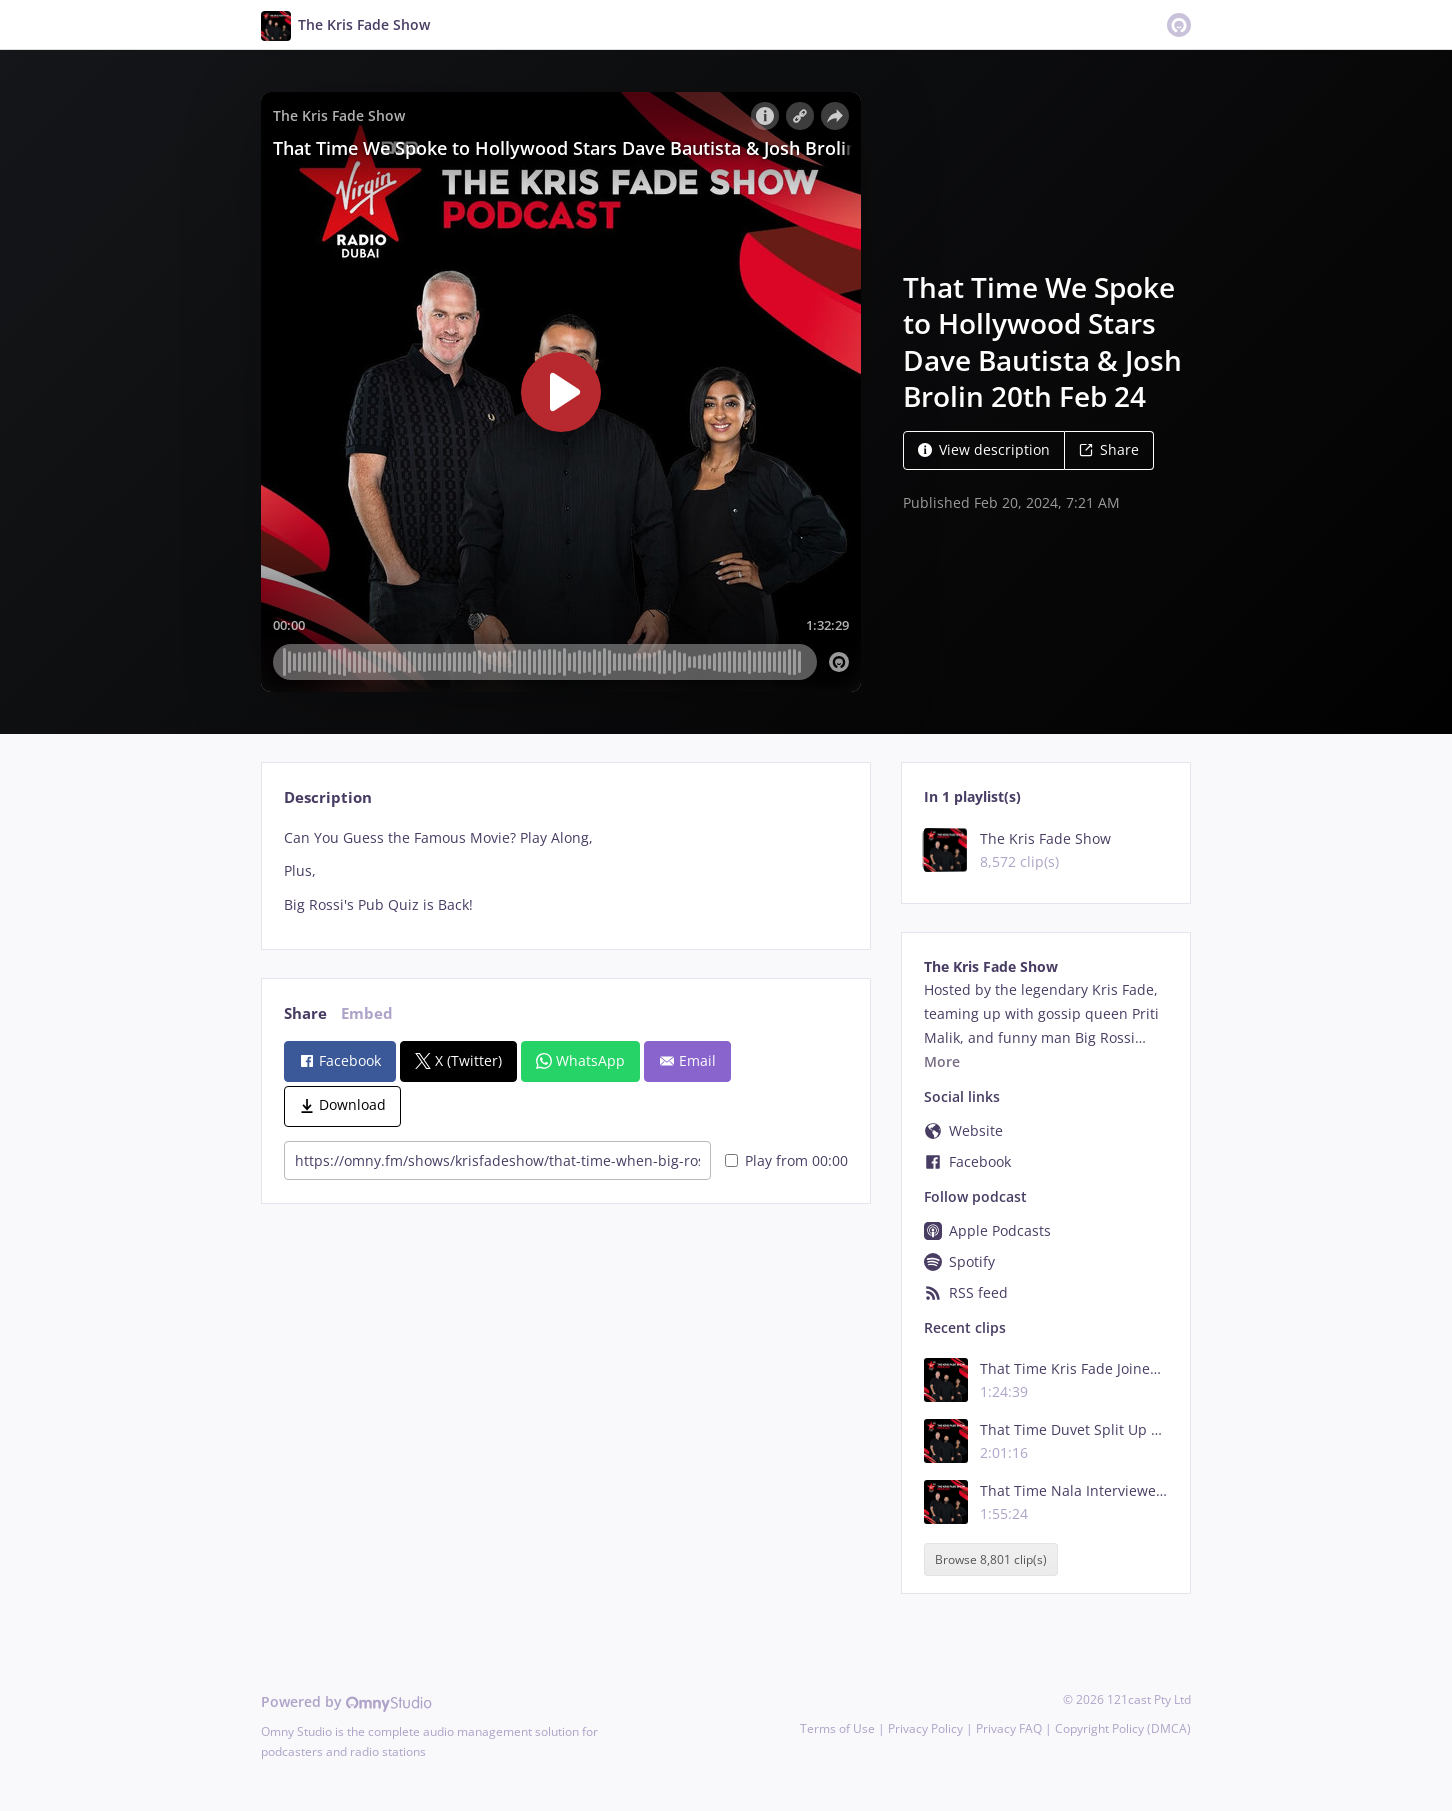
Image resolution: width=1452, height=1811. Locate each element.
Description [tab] (328, 797)
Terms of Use (837, 1728)
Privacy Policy (925, 1728)
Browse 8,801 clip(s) (991, 1559)
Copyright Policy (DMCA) (1123, 1728)
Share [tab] (305, 1013)
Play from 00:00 (786, 1160)
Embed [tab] (367, 1013)
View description (984, 449)
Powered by (346, 1701)
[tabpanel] (565, 871)
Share (1109, 449)
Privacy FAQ (1009, 1728)
